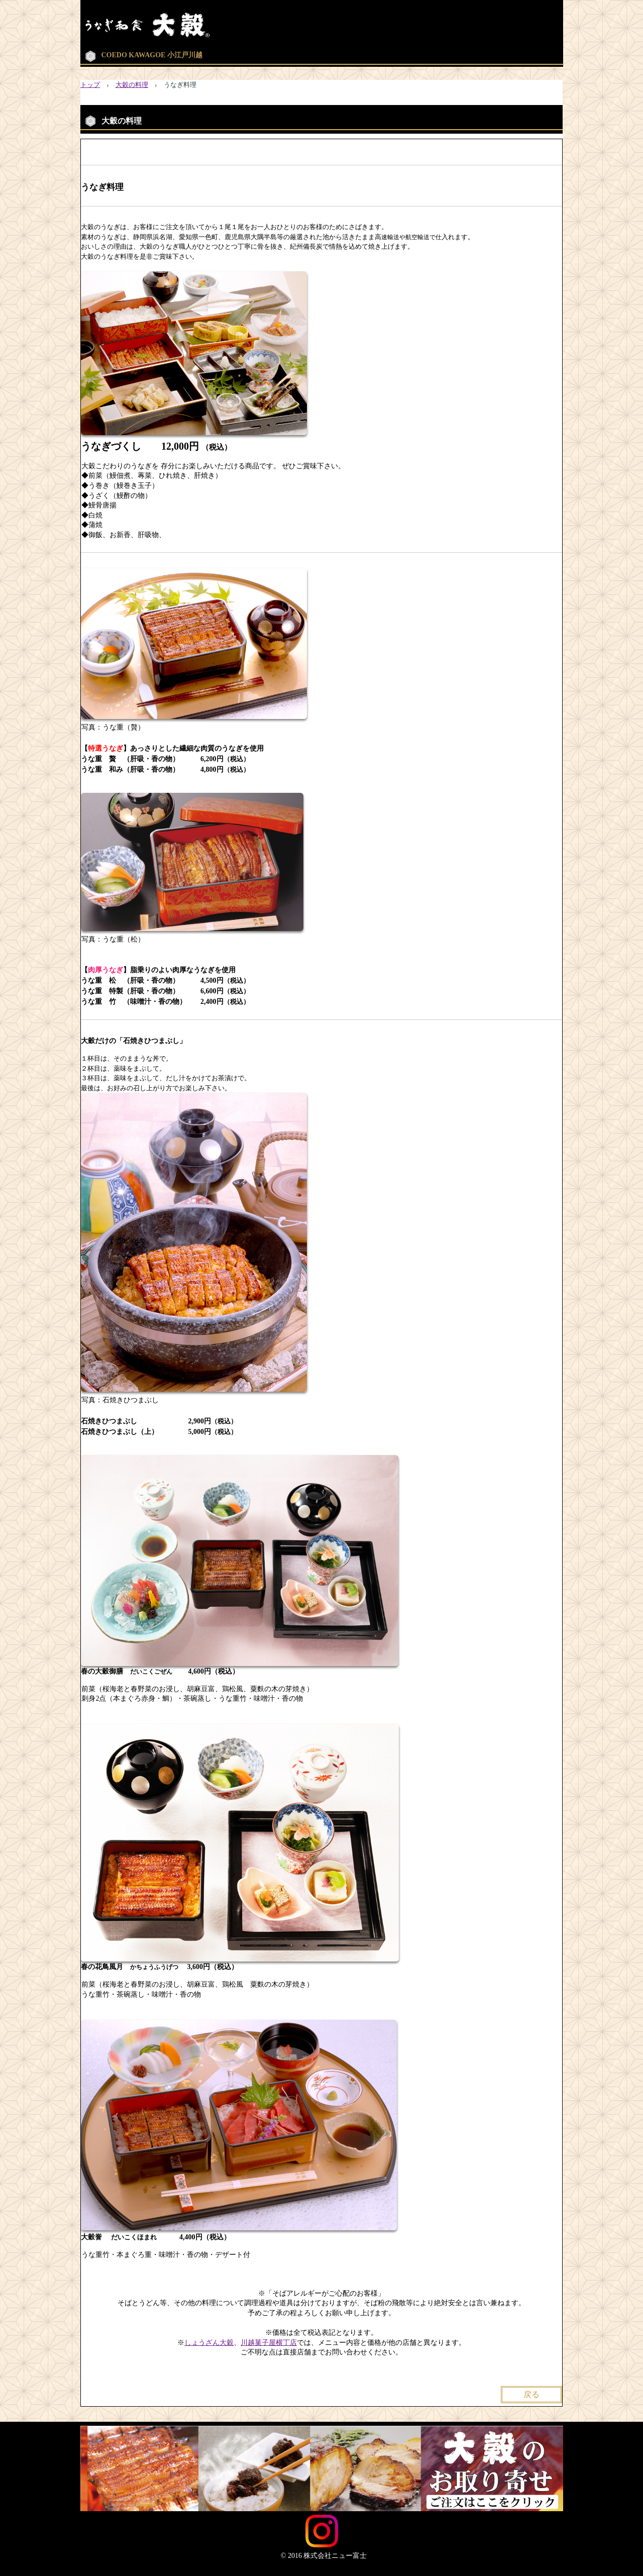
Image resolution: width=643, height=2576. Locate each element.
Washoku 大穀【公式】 (190, 25)
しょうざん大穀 (209, 2342)
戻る (531, 2394)
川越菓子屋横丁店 (269, 2342)
